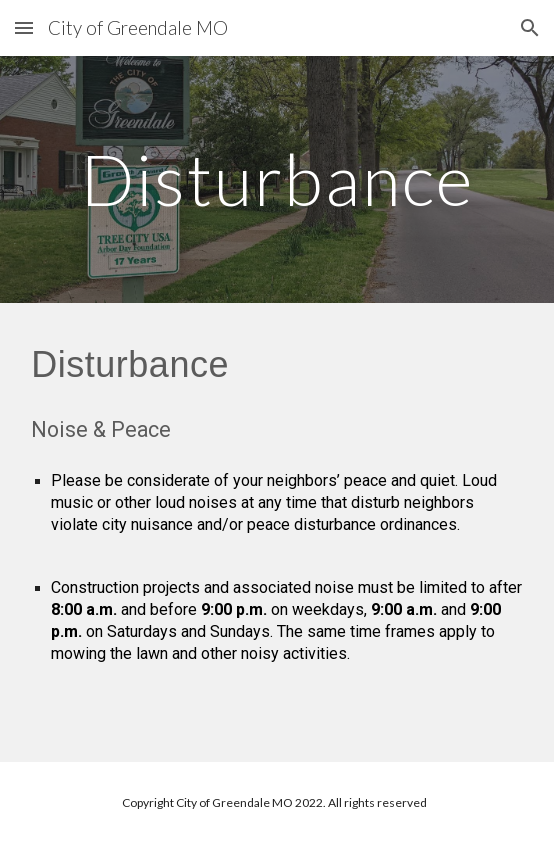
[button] (24, 27)
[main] (276, 179)
